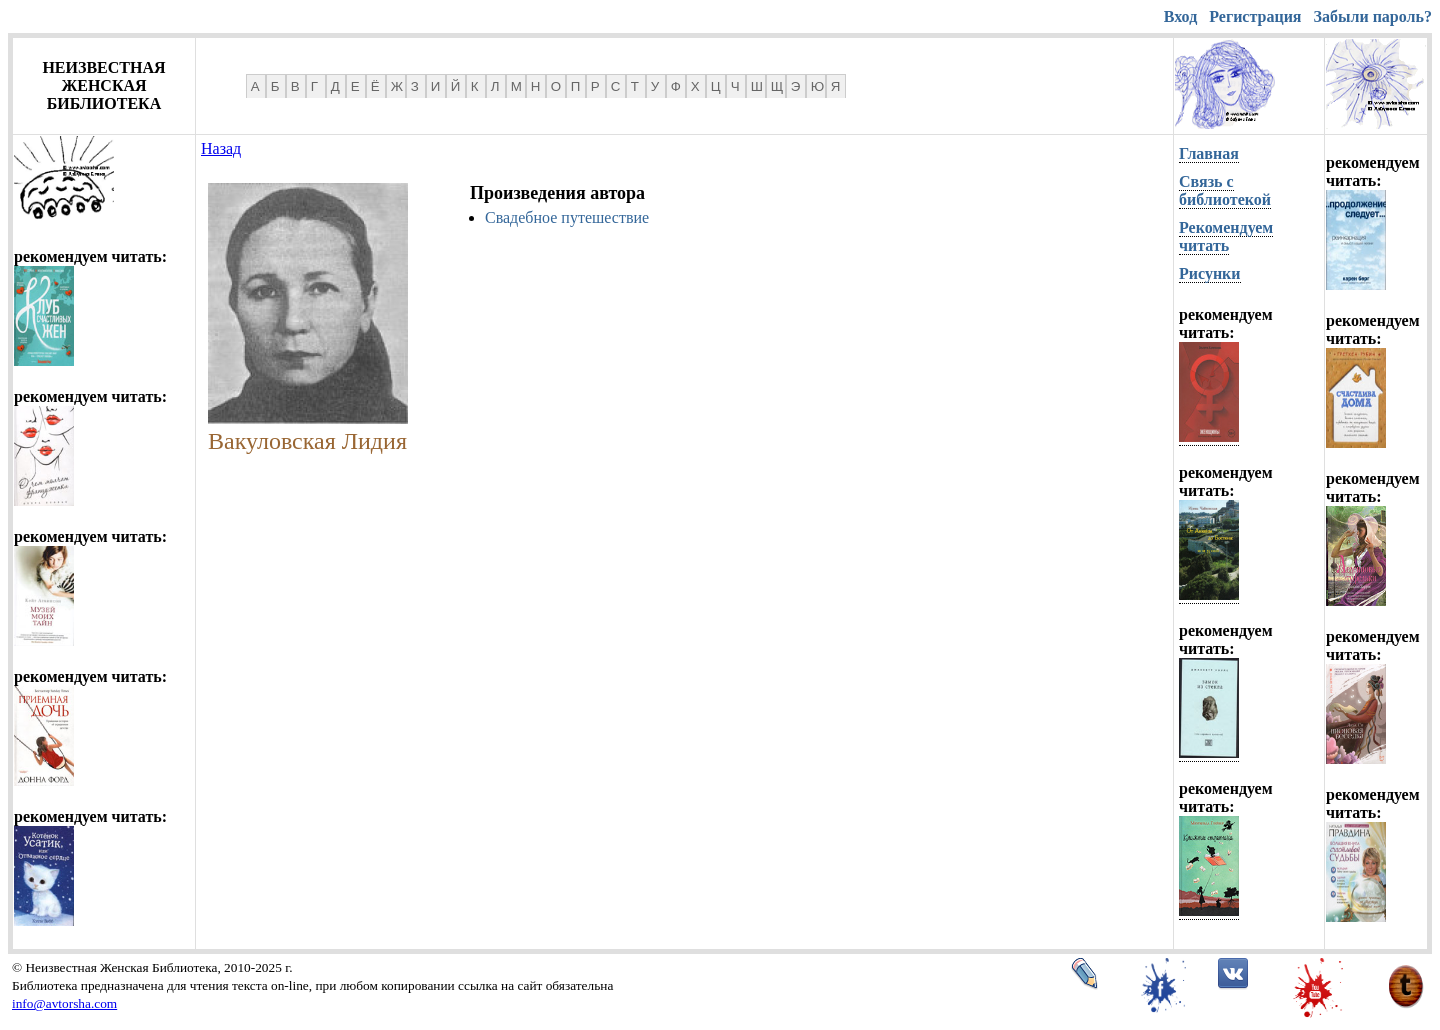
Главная (1209, 153)
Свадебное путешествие (567, 217)
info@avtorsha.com (64, 1003)
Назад (221, 148)
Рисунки (1210, 273)
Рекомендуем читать (1226, 236)
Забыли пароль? (1373, 16)
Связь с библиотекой (1225, 190)
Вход (1180, 16)
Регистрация (1255, 16)
